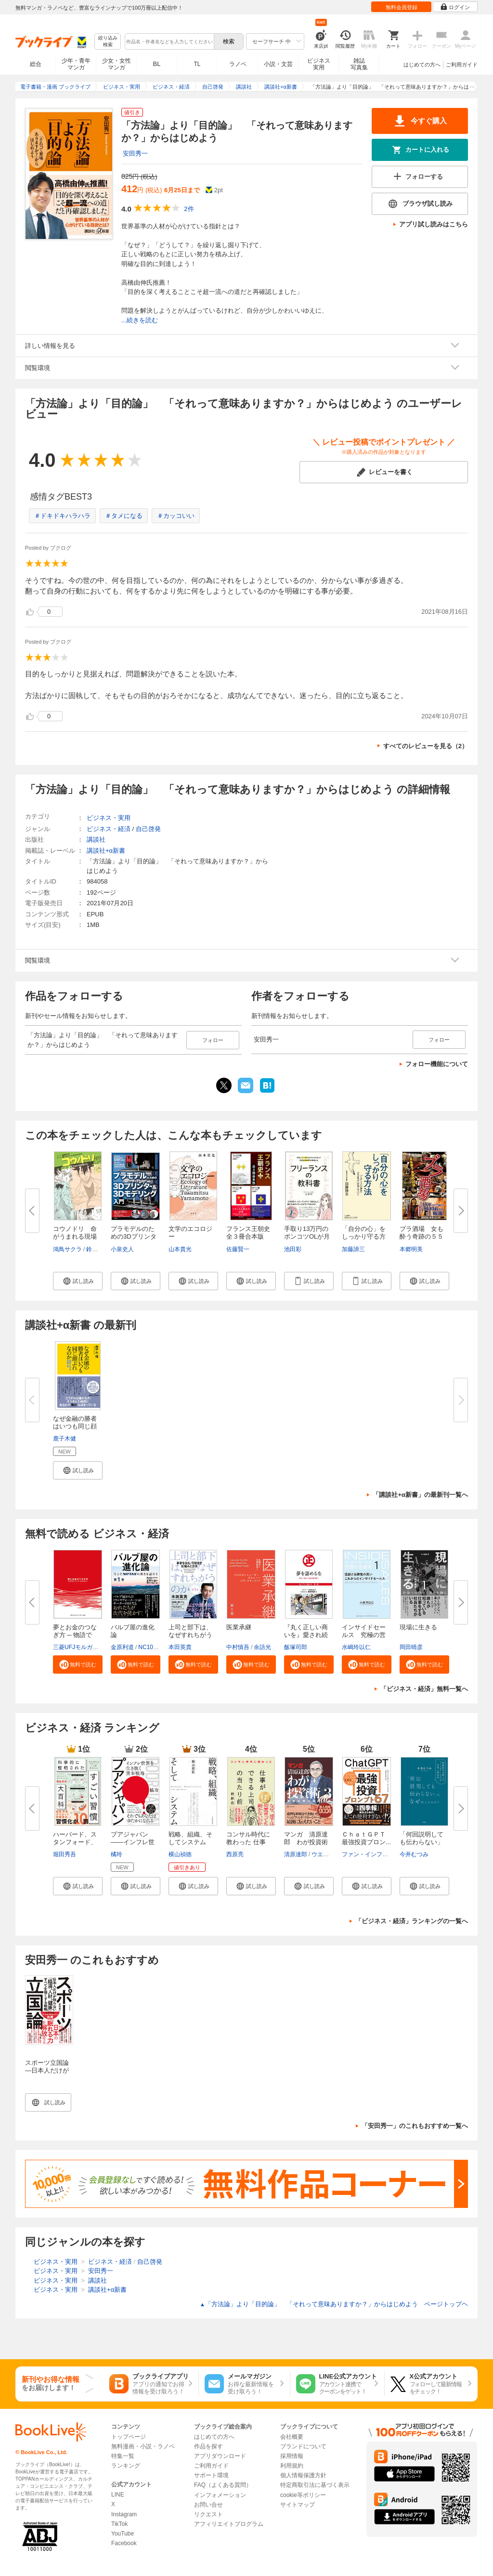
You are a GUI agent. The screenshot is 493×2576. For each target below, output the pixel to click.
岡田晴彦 (411, 1647)
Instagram (124, 2514)
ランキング (125, 2465)
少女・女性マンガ (116, 64)
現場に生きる (418, 1627)
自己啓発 (148, 828)
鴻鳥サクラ (67, 1249)
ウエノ (320, 1854)
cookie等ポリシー (303, 2495)
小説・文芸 (278, 64)
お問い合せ (208, 2504)
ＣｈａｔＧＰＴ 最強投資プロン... (367, 1838)
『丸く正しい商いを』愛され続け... (306, 1635)
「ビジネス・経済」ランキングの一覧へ (411, 1921)
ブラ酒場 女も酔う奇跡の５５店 (421, 1236)
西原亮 (235, 1854)
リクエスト (208, 2514)
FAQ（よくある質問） (223, 2485)
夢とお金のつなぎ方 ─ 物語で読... (75, 1635)
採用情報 (291, 2456)
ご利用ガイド (462, 64)
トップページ (128, 2436)
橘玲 (116, 1854)
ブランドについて (303, 2446)
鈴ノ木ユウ (100, 1249)
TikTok (119, 2524)
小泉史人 (122, 1249)
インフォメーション (220, 2495)
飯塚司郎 (295, 1647)
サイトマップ (297, 2504)
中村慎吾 (237, 1647)
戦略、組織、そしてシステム (190, 1838)
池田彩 (292, 1249)
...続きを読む (139, 320)
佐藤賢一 (237, 1249)
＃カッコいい (176, 515)
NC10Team (152, 1647)
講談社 (96, 839)
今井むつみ (414, 1854)
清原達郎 (295, 1854)
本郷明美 (411, 1249)
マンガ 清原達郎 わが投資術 (306, 1838)
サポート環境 (211, 2475)
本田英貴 (180, 1647)
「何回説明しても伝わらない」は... (421, 1842)
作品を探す (208, 2446)
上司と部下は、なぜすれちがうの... (190, 1635)
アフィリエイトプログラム (228, 2524)
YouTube (122, 2533)
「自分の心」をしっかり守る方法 (364, 1236)
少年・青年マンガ (76, 64)
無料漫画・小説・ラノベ (143, 2446)
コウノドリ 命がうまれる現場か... (75, 1236)
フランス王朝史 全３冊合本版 (251, 1232)
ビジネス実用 (318, 64)
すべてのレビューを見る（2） (425, 746)
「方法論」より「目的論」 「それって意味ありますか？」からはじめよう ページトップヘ (334, 2304)
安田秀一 (135, 153)
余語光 (262, 1647)
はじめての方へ (422, 64)
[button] (78, 1281)
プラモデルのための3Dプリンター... (133, 1236)
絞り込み (107, 41)
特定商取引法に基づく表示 (315, 2485)
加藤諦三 (353, 1249)
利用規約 (291, 2465)
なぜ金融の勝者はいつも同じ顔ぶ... (75, 1426)
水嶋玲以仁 (356, 1647)
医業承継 (238, 1627)
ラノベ (237, 64)
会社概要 (291, 2436)
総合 (35, 64)
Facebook (124, 2543)
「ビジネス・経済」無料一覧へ (424, 1688)
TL (197, 64)
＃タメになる (124, 515)
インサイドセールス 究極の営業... (364, 1635)
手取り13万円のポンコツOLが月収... (307, 1236)
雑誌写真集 (359, 64)
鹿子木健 (64, 1438)
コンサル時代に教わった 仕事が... (248, 1842)
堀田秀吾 (64, 1854)
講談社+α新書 (106, 850)
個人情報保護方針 (303, 2475)
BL (157, 63)
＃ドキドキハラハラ (62, 515)
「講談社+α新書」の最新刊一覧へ (420, 1494)
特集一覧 (122, 2456)
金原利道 (122, 1647)
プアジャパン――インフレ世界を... (133, 1842)
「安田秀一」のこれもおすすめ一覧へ (415, 2125)
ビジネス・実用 (108, 817)
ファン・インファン (368, 1854)
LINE (117, 2494)
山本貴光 (180, 1249)
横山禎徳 (180, 1854)
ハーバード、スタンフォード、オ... (75, 1842)
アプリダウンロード (220, 2456)
